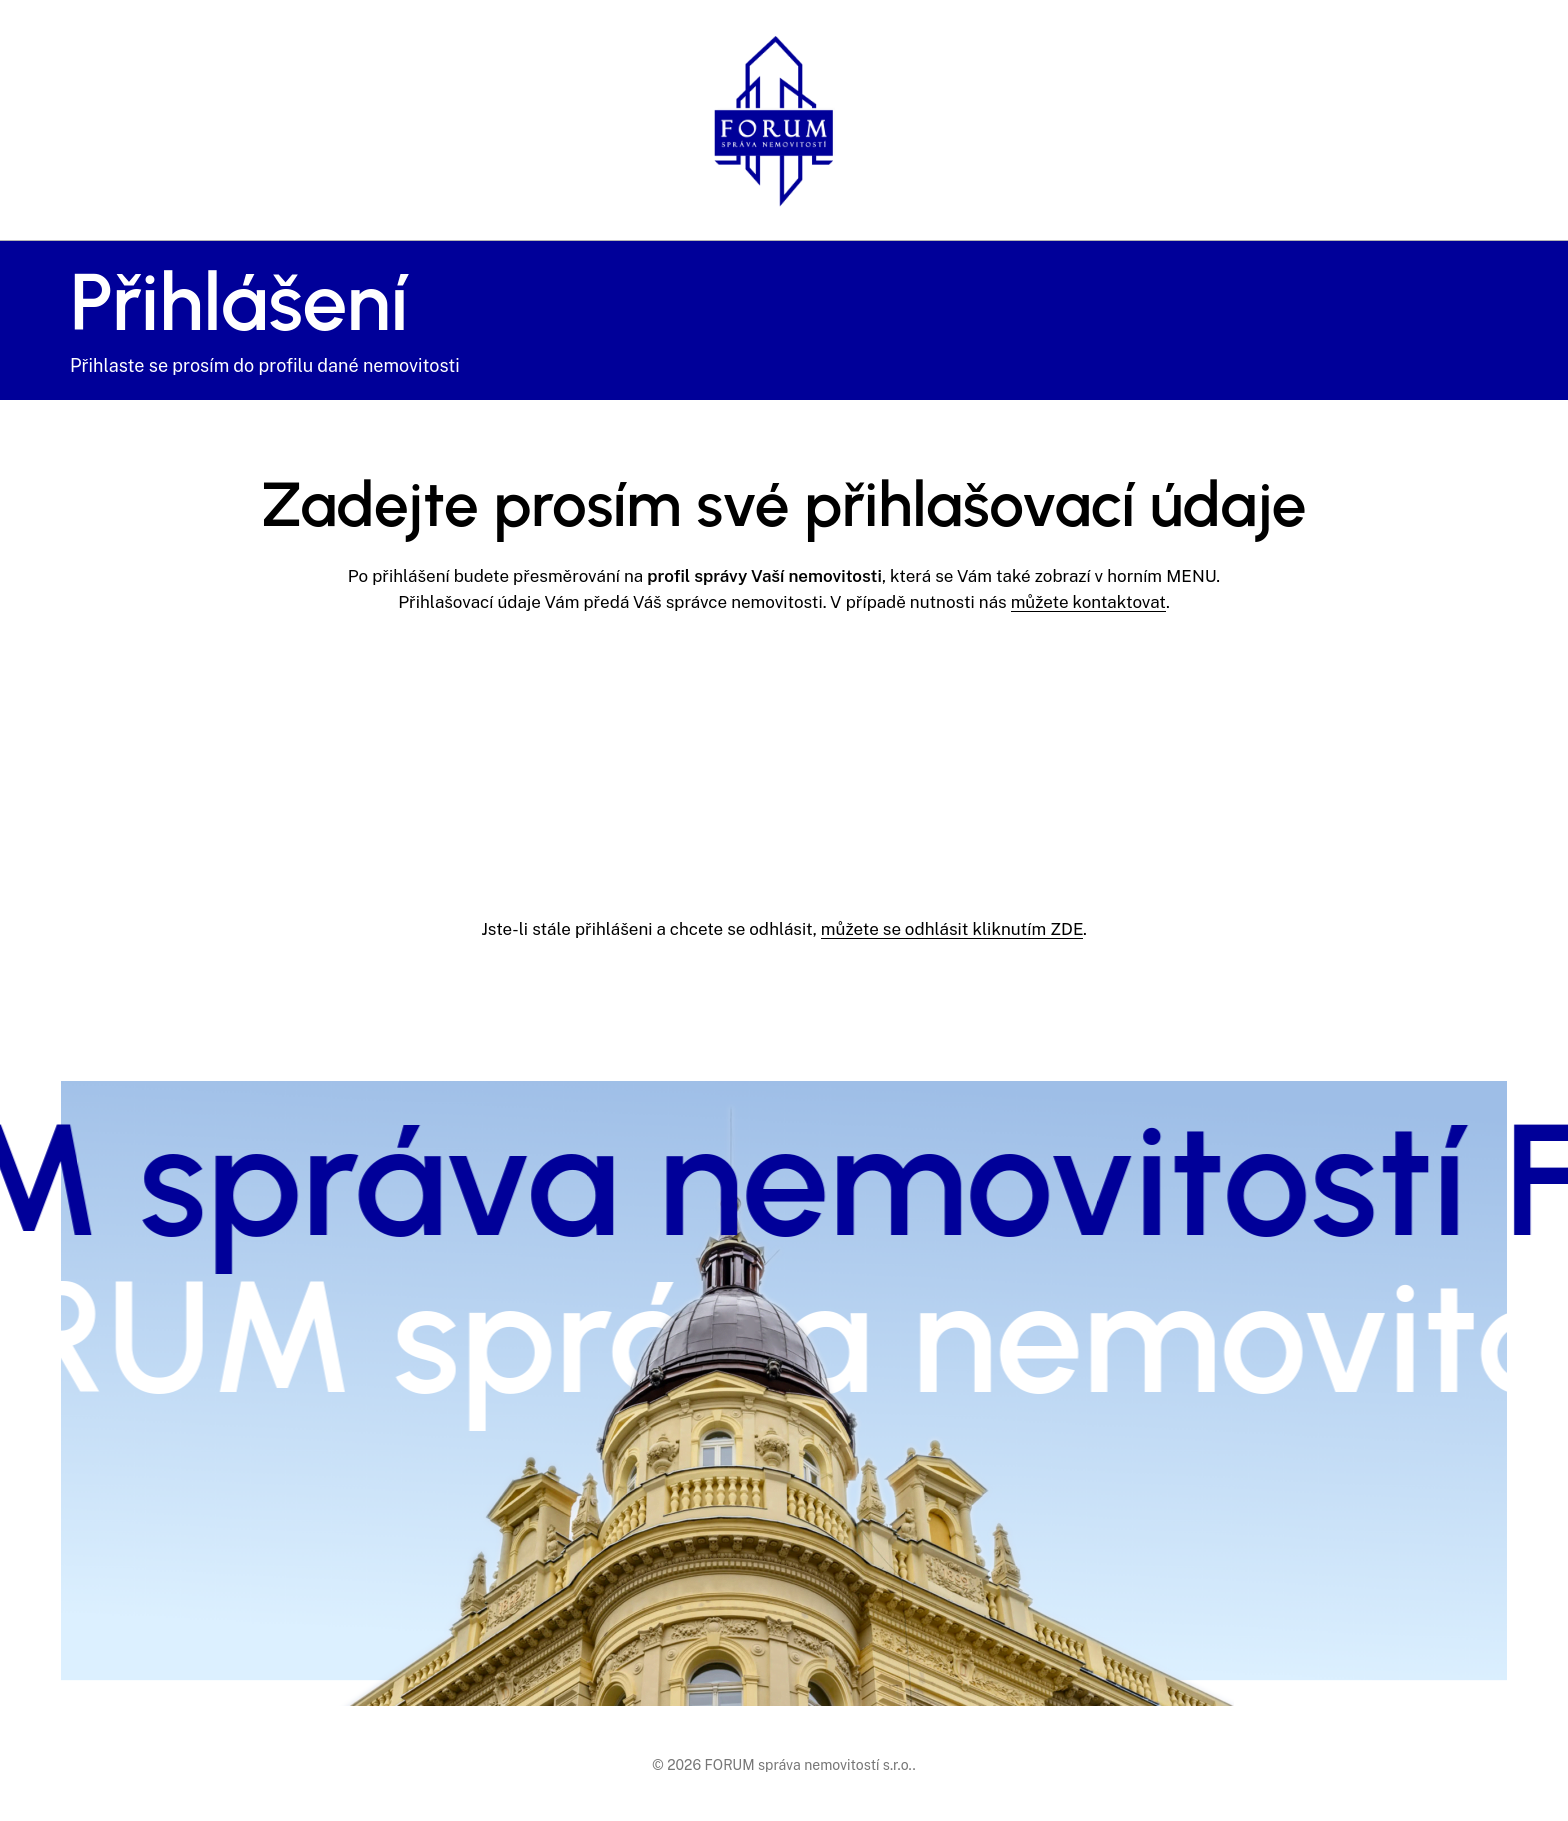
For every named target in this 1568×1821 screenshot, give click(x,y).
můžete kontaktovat (1088, 602)
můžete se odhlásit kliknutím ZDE (952, 929)
